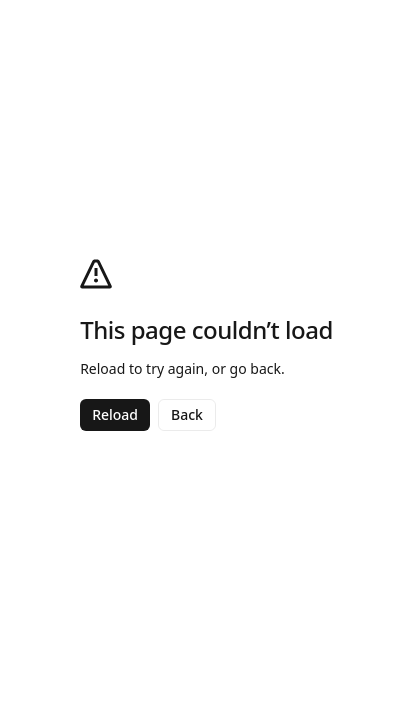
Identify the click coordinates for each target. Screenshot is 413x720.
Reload (115, 414)
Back (187, 414)
